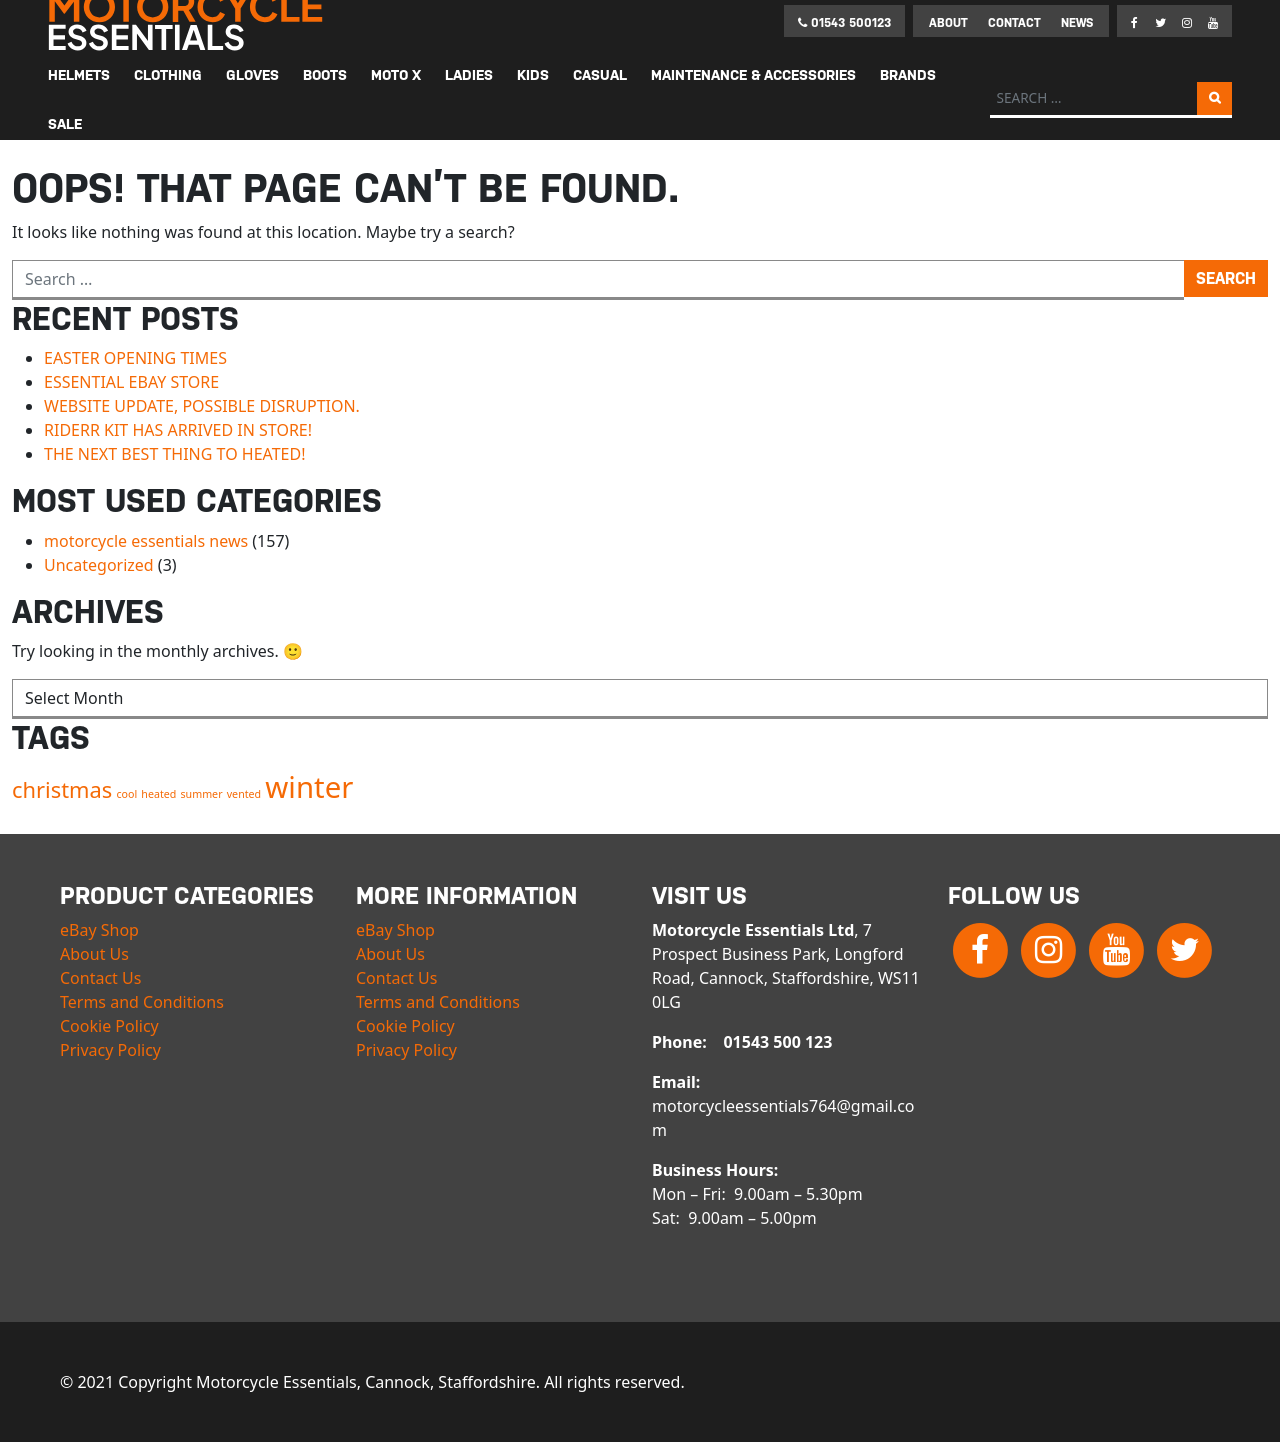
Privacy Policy (110, 1050)
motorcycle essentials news (146, 541)
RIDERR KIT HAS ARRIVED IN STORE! (178, 430)
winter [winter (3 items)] (309, 787)
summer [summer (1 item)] (202, 794)
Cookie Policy (109, 1026)
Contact (1014, 23)
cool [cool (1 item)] (126, 794)
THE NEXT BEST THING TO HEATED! (174, 454)
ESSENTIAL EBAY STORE (131, 382)
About (948, 23)
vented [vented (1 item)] (244, 794)
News (1077, 23)
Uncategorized (99, 565)
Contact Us (100, 978)
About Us (94, 954)
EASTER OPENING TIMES (135, 358)
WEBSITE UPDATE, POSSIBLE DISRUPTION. (202, 406)
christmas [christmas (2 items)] (62, 789)
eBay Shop (99, 930)
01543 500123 (844, 23)
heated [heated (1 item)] (158, 794)
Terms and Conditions (142, 1002)
